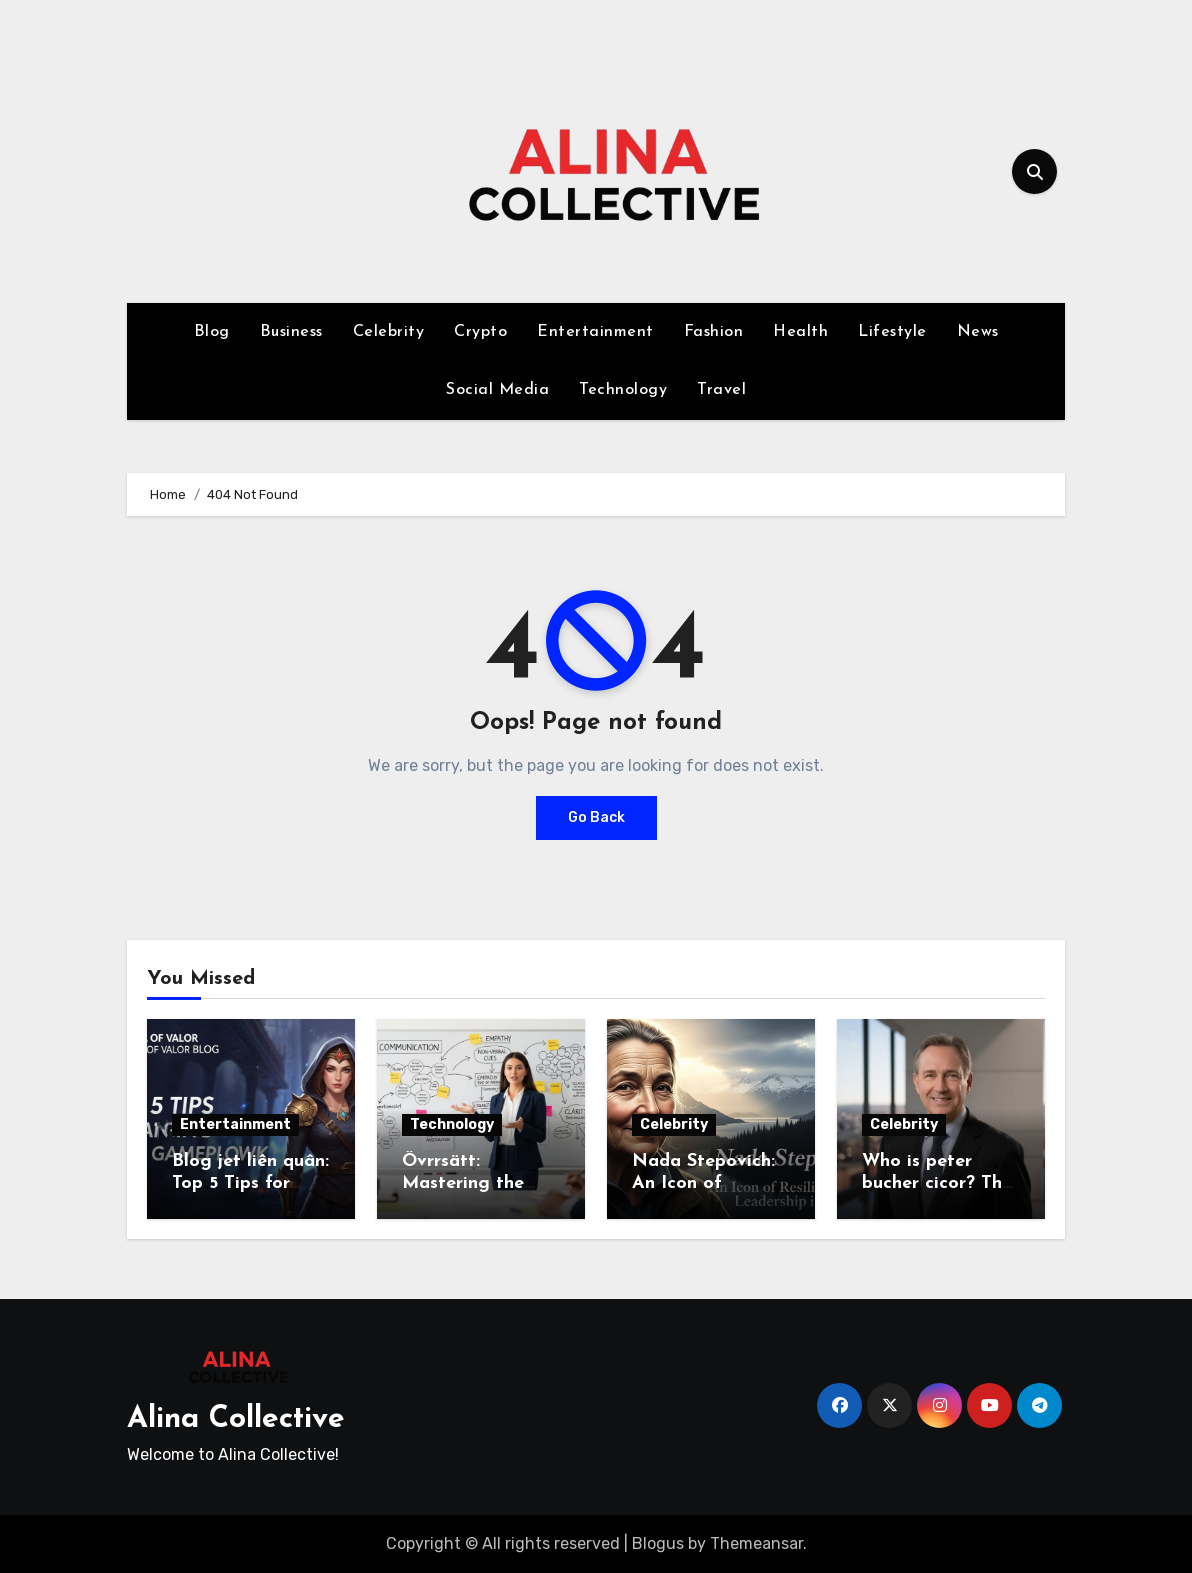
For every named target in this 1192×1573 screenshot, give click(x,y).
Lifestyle (892, 332)
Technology (623, 390)
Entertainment (595, 332)
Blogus (658, 1543)
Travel (721, 390)
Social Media (497, 390)
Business (291, 332)
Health (800, 332)
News (978, 332)
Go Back (596, 817)
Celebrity (389, 332)
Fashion (714, 332)
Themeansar (756, 1543)
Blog (212, 332)
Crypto (480, 332)
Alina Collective (236, 1419)
